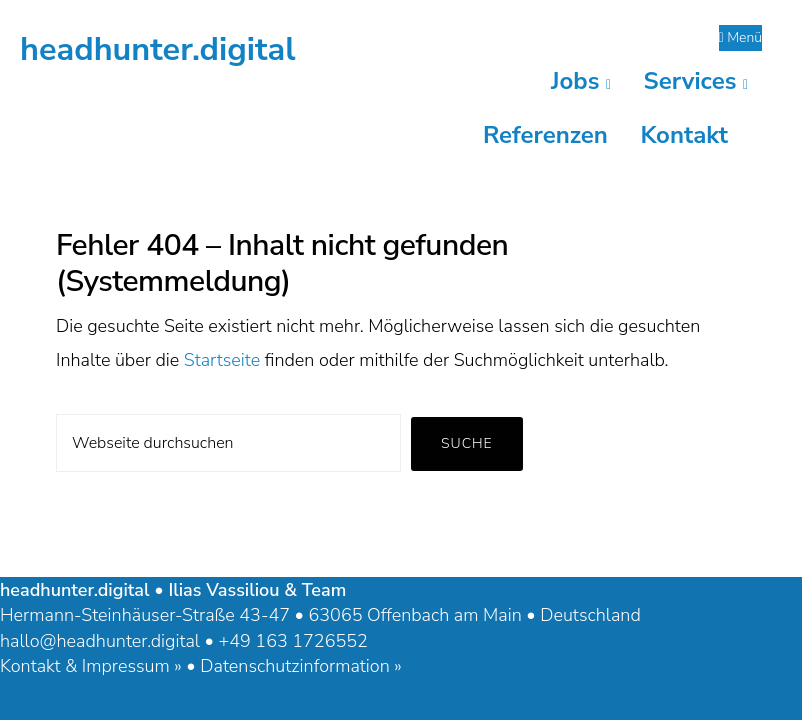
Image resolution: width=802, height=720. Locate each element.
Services (696, 81)
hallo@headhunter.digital (100, 641)
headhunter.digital (158, 49)
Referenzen (545, 135)
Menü (741, 37)
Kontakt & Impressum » (91, 666)
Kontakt (684, 135)
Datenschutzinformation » (300, 666)
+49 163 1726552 (292, 641)
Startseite (222, 360)
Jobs (581, 81)
